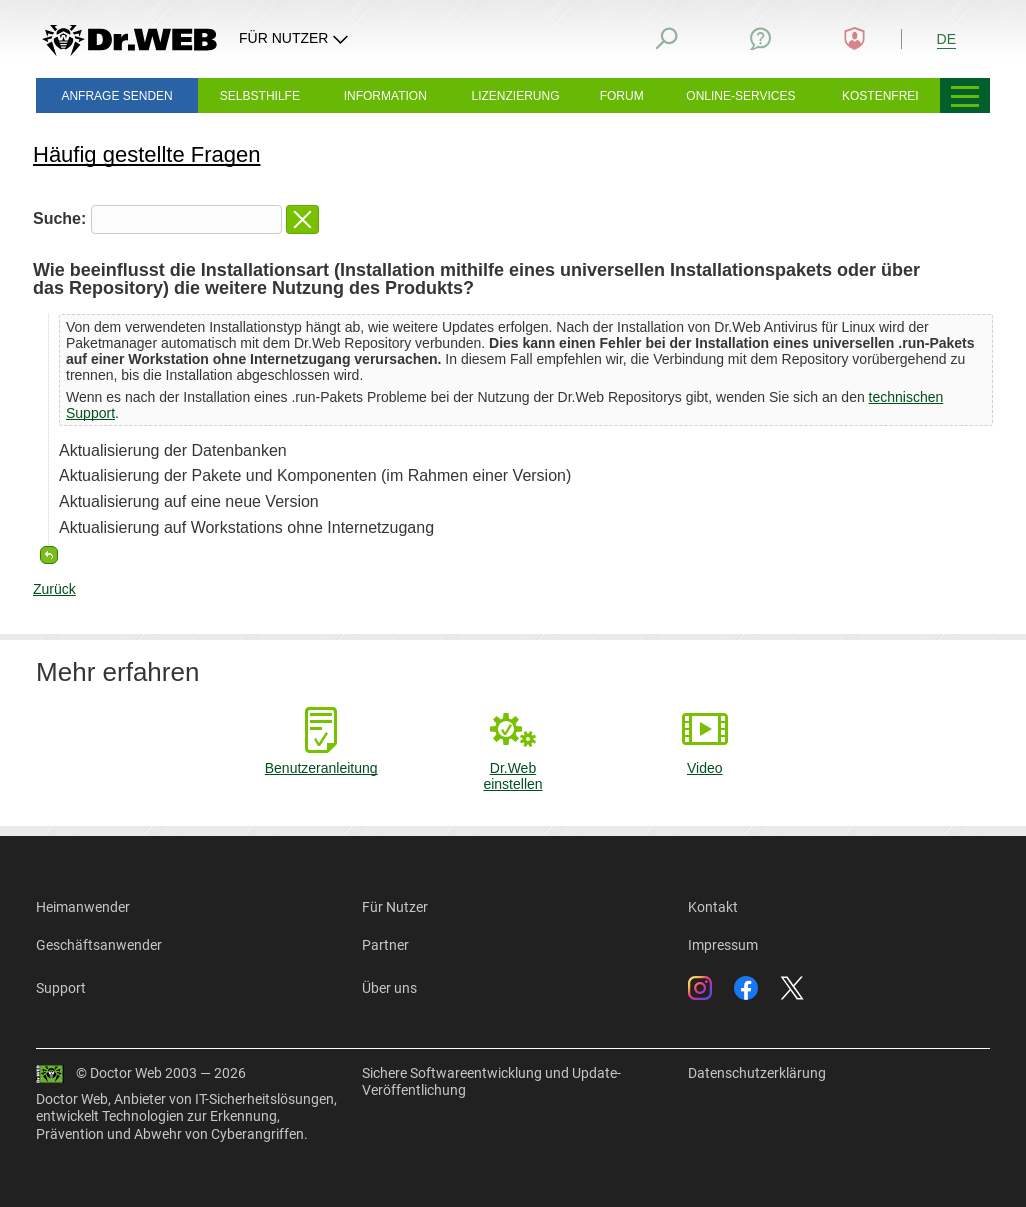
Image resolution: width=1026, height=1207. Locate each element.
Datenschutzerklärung (757, 1073)
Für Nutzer (395, 907)
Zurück (54, 589)
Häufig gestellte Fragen (146, 154)
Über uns (389, 988)
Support (61, 988)
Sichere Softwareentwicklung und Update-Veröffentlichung (491, 1082)
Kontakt (713, 907)
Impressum (723, 945)
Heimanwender (83, 907)
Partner (385, 945)
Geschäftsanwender (99, 945)
